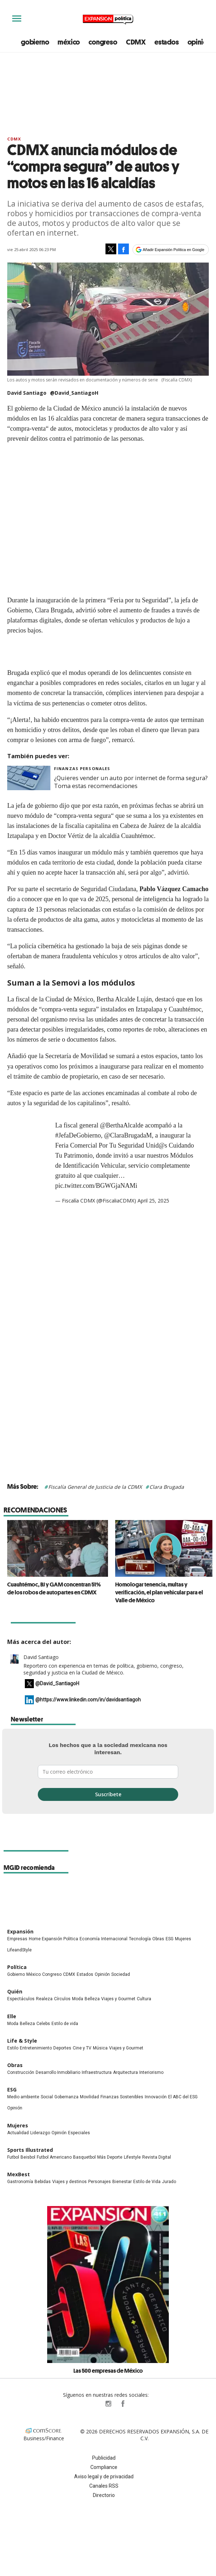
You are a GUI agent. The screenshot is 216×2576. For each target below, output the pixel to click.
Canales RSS (103, 2485)
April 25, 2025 (153, 1200)
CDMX (136, 42)
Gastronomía (20, 2181)
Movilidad (89, 2096)
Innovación (156, 2096)
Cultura (144, 1998)
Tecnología (140, 1938)
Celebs (43, 2023)
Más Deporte (109, 2157)
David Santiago (41, 1657)
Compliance (103, 2467)
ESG (170, 1938)
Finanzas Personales (82, 768)
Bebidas (43, 2181)
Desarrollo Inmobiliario (58, 2072)
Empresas (17, 1938)
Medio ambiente (23, 2096)
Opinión (102, 1974)
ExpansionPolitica (122, 2403)
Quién (14, 1991)
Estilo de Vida (147, 2181)
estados (166, 42)
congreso (103, 42)
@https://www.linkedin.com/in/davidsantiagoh (88, 1700)
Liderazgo (40, 2132)
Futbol (13, 2157)
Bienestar (122, 2181)
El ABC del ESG (183, 2096)
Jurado (169, 2181)
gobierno (35, 42)
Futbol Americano (54, 2157)
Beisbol (28, 2157)
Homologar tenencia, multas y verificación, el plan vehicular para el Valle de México (155, 1592)
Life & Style (22, 2040)
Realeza (44, 1998)
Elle (11, 2016)
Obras (158, 1938)
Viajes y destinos (69, 2181)
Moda (77, 1998)
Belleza (92, 1998)
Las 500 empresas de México (108, 2371)
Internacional (114, 1938)
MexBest (18, 2174)
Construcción (20, 2072)
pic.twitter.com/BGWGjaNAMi (96, 1185)
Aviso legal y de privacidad (104, 2476)
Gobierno (16, 1974)
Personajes (99, 2181)
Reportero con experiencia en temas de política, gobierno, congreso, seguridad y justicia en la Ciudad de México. (103, 1669)
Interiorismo (151, 2072)
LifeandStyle (19, 1949)
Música (100, 2048)
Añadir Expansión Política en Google (173, 249)
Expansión (20, 1931)
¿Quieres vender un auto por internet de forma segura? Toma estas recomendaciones (131, 782)
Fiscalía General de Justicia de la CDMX (95, 1486)
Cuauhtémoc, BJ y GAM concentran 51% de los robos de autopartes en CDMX (50, 1588)
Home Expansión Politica (53, 1938)
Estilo (12, 2048)
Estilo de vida (64, 2023)
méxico (69, 42)
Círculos (62, 1998)
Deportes (62, 2048)
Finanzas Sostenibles (121, 2096)
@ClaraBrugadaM (128, 1135)
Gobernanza (66, 2096)
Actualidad (18, 2132)
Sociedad (120, 1974)
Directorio (104, 2495)
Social (47, 2096)
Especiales (79, 2132)
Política (17, 1967)
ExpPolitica (93, 2403)
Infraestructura (97, 2072)
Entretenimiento (36, 2048)
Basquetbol (84, 2157)
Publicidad (104, 2457)
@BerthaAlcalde (122, 1125)
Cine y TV (82, 2048)
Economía (90, 1938)
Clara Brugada (166, 1486)
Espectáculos (21, 1998)
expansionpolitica (108, 2403)
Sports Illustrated (30, 2149)
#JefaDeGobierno (78, 1135)
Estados (85, 1974)
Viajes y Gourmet (118, 1998)
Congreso (52, 1974)
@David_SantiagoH (74, 392)
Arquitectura (125, 2072)
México (33, 1974)
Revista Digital (156, 2157)
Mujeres (183, 1938)
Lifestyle (132, 2157)
